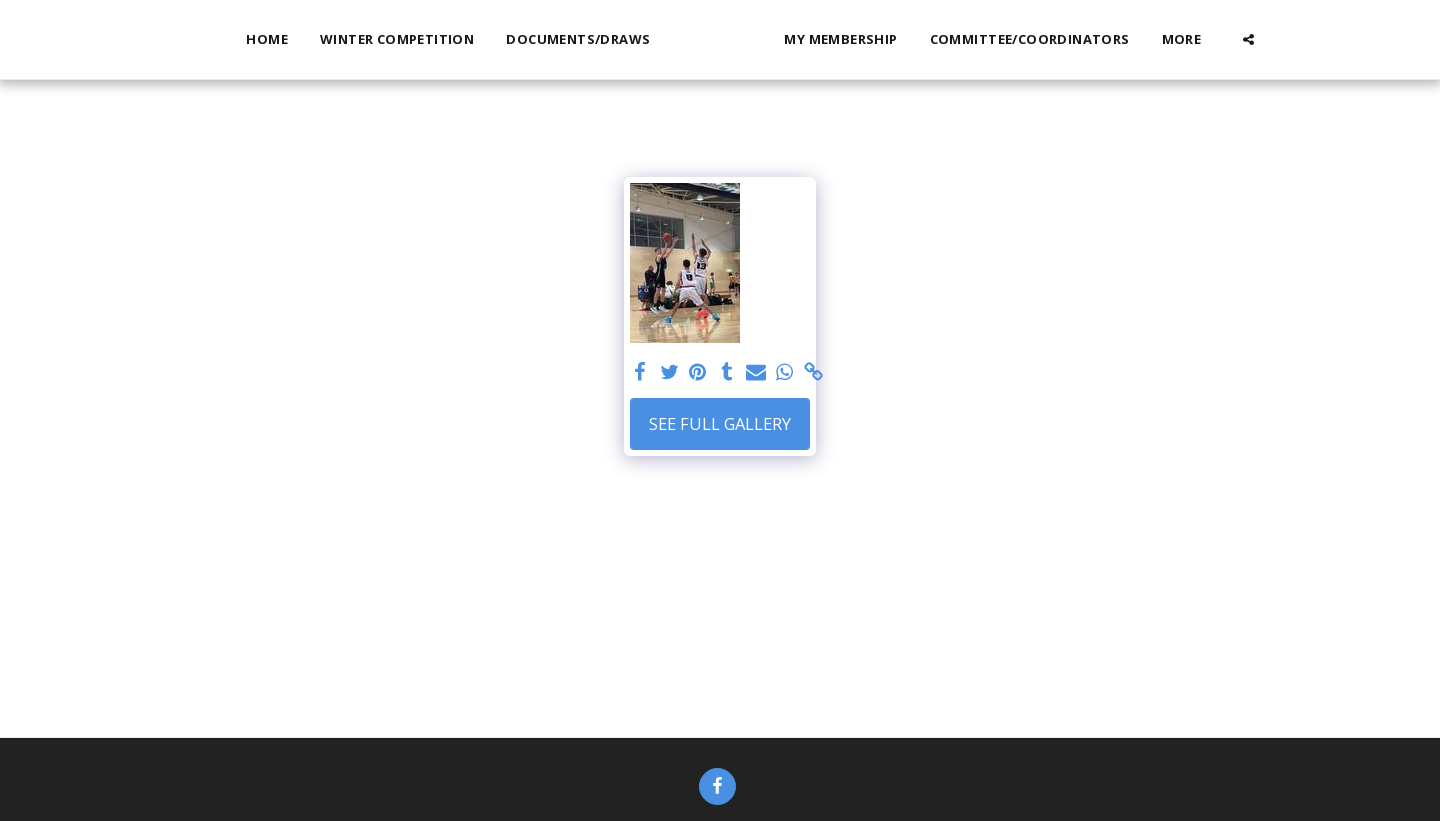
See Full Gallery (720, 423)
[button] (1283, 39)
